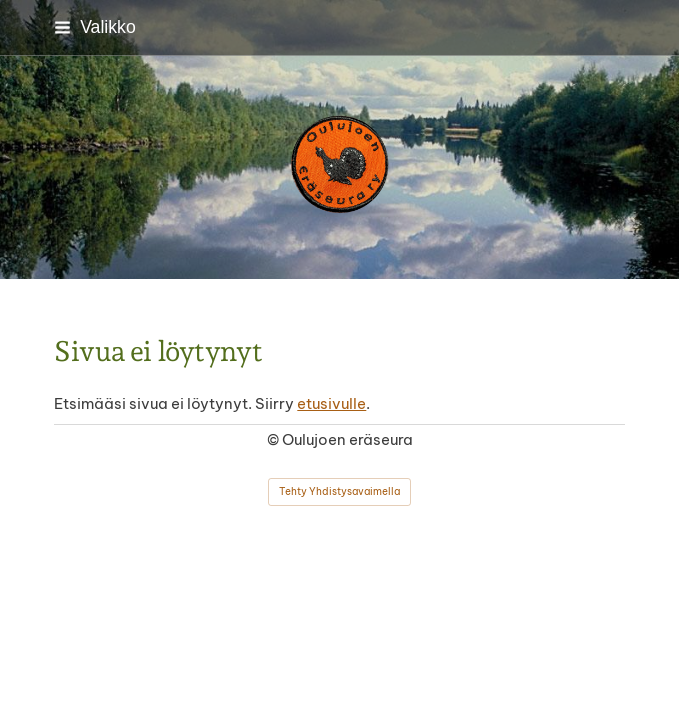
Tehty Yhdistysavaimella (339, 491)
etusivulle (331, 403)
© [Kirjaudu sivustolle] (274, 439)
